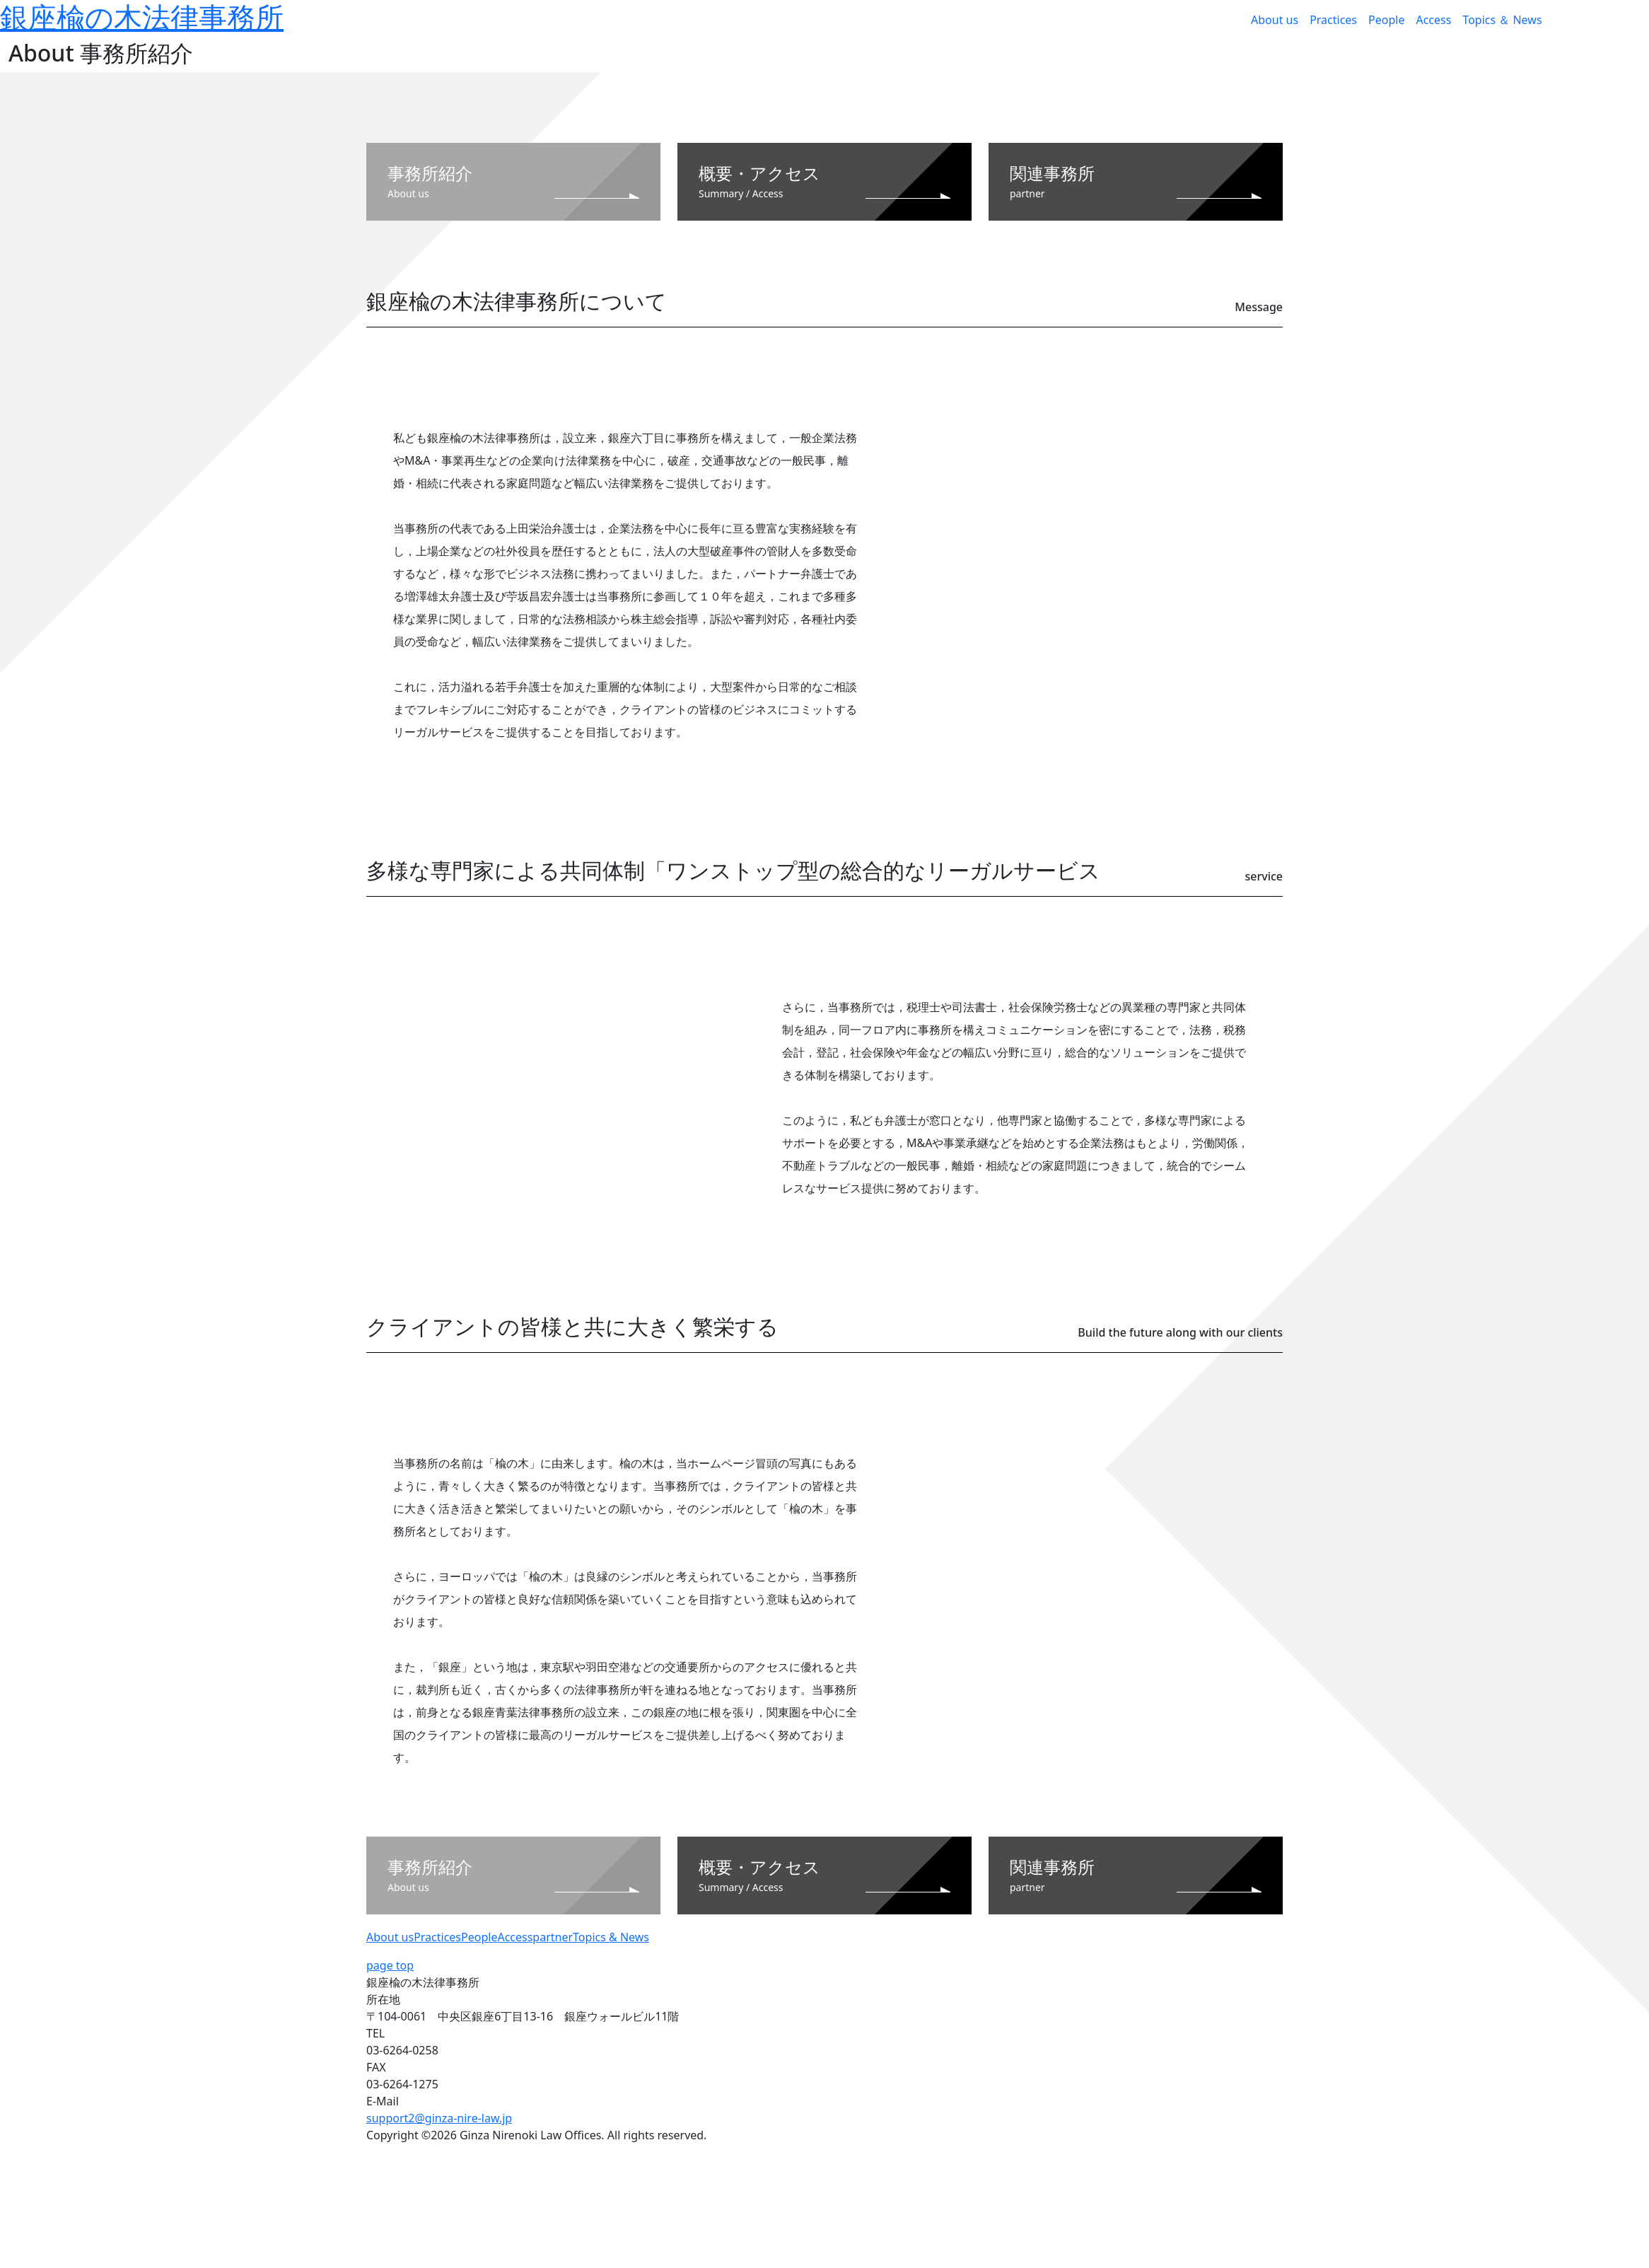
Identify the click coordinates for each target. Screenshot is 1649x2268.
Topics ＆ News (1502, 20)
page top (390, 1965)
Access (1433, 20)
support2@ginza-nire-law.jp (439, 2118)
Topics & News (611, 1937)
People (1386, 20)
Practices (1333, 20)
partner (552, 1937)
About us (1274, 20)
